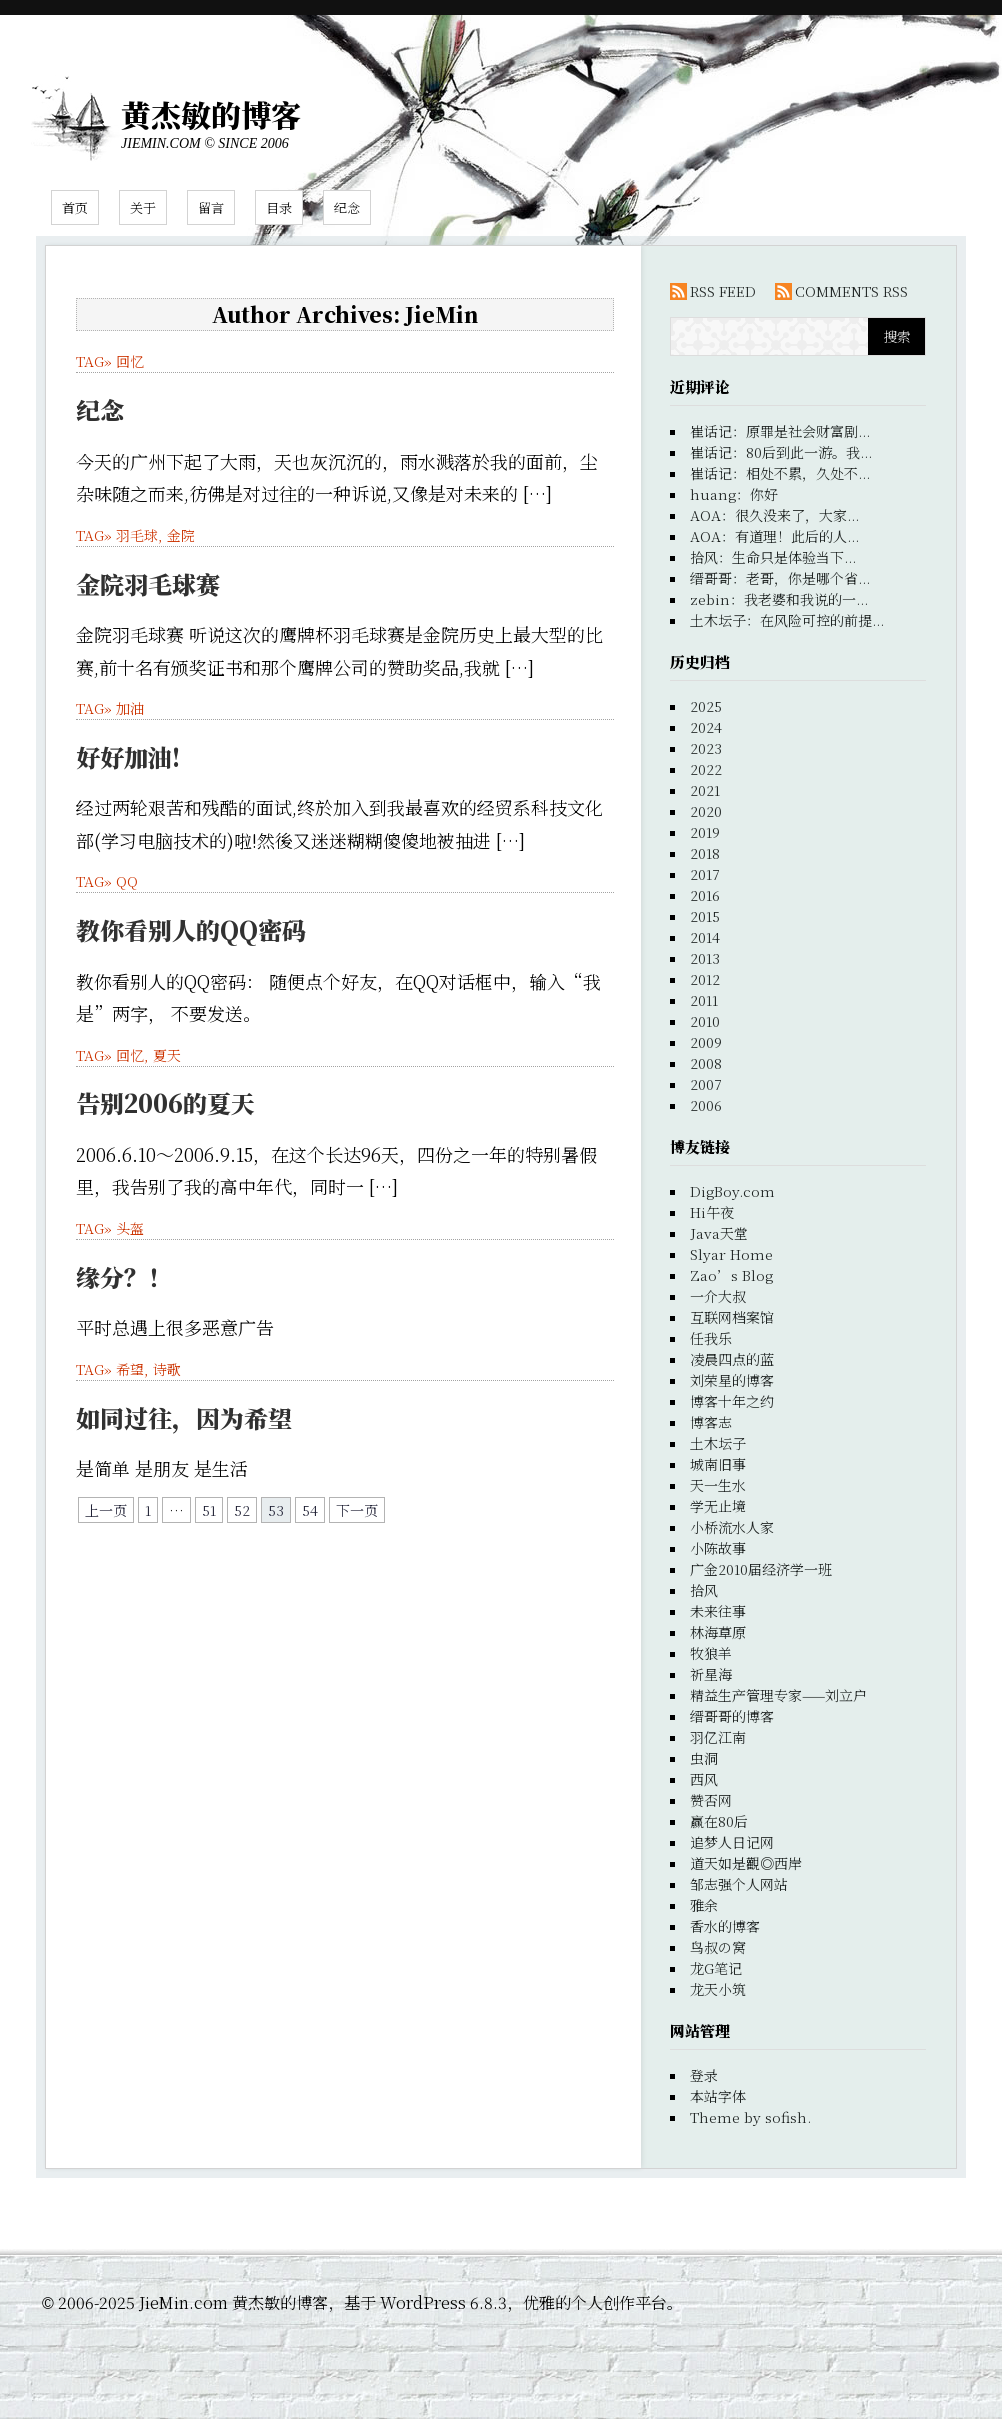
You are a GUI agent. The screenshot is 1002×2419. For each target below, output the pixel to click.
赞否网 (711, 1800)
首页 (75, 207)
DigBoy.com (732, 1191)
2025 (706, 706)
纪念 (347, 207)
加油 (130, 708)
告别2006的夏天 (165, 1102)
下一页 (357, 1510)
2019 (705, 832)
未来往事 (718, 1611)
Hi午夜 (712, 1212)
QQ (127, 881)
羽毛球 (137, 535)
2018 (705, 853)
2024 (706, 727)
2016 (705, 895)
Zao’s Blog (731, 1275)
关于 (143, 207)
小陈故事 (718, 1548)
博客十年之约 (732, 1401)
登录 (704, 2075)
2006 (706, 1105)
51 (209, 1510)
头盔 (130, 1228)
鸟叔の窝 (718, 1947)
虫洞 (704, 1758)
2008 (706, 1063)
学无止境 (718, 1506)
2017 (705, 874)
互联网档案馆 (732, 1317)
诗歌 (167, 1369)
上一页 (106, 1510)
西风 (704, 1779)
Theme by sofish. (750, 2117)
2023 (706, 748)
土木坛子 (718, 1443)
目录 (279, 207)
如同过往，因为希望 (184, 1417)
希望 (130, 1369)
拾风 (704, 1590)
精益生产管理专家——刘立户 (778, 1695)
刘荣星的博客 (732, 1380)
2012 (705, 979)
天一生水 (718, 1485)
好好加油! (128, 756)
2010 (705, 1021)
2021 (705, 790)
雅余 (704, 1905)
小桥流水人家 (732, 1527)
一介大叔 (718, 1296)
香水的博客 (725, 1926)
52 (242, 1510)
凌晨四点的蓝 (732, 1359)
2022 (706, 769)
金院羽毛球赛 (148, 583)
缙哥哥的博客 (732, 1716)
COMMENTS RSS (851, 291)
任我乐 (711, 1338)
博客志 (711, 1422)
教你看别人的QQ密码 (191, 929)
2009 (706, 1042)
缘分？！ (124, 1276)
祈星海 (711, 1674)
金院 (181, 535)
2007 (706, 1084)
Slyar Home (731, 1254)
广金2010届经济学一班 (761, 1569)
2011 (704, 1000)
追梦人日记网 (732, 1842)
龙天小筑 (718, 1989)
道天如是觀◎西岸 (746, 1863)
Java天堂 (719, 1233)
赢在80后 (719, 1821)
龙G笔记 (716, 1968)
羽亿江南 (718, 1737)
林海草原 (718, 1632)
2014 (705, 937)
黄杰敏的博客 (211, 114)
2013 (705, 958)
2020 (706, 811)
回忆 (130, 361)
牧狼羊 (711, 1653)
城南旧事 (718, 1464)
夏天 (167, 1055)
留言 (211, 207)
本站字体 (718, 2096)
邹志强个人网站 (739, 1884)
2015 (705, 916)
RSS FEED (723, 291)
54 (310, 1510)
